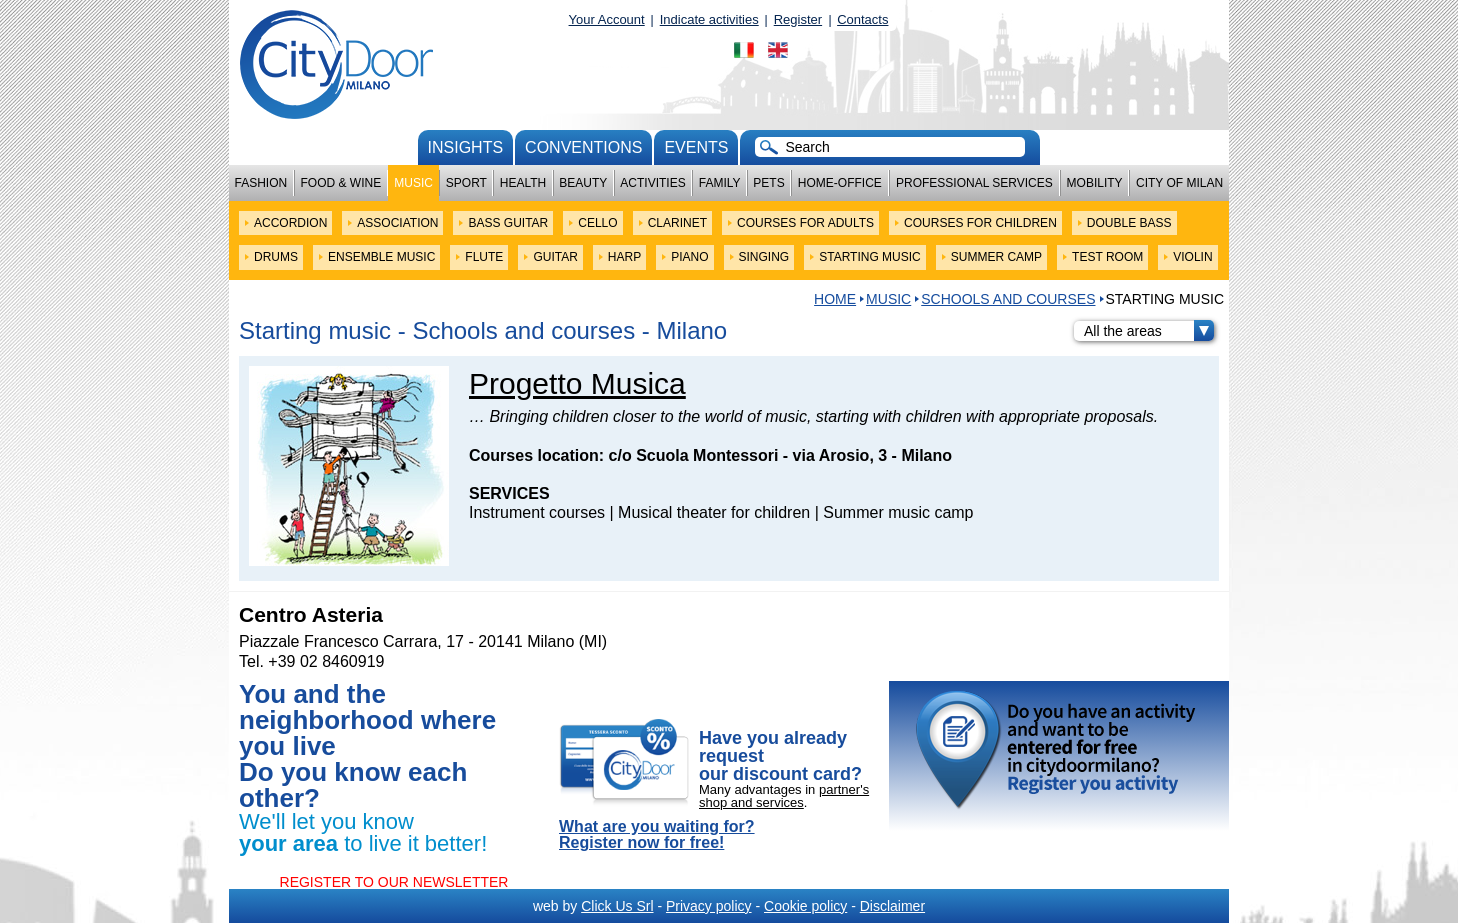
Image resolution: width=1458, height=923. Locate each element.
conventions (583, 147)
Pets (768, 183)
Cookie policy (805, 906)
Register (798, 19)
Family (720, 183)
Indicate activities (709, 19)
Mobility (1095, 183)
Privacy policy (709, 906)
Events (696, 147)
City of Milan (1179, 183)
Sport (466, 183)
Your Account (607, 19)
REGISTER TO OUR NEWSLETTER (394, 882)
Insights (466, 147)
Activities (652, 183)
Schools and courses (1008, 299)
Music (413, 183)
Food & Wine (340, 183)
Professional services (974, 183)
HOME (835, 299)
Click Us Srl (617, 906)
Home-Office (840, 183)
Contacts (862, 19)
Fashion (261, 183)
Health (523, 183)
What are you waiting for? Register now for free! (657, 835)
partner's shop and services (784, 796)
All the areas (1149, 331)
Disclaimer (892, 906)
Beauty (583, 183)
